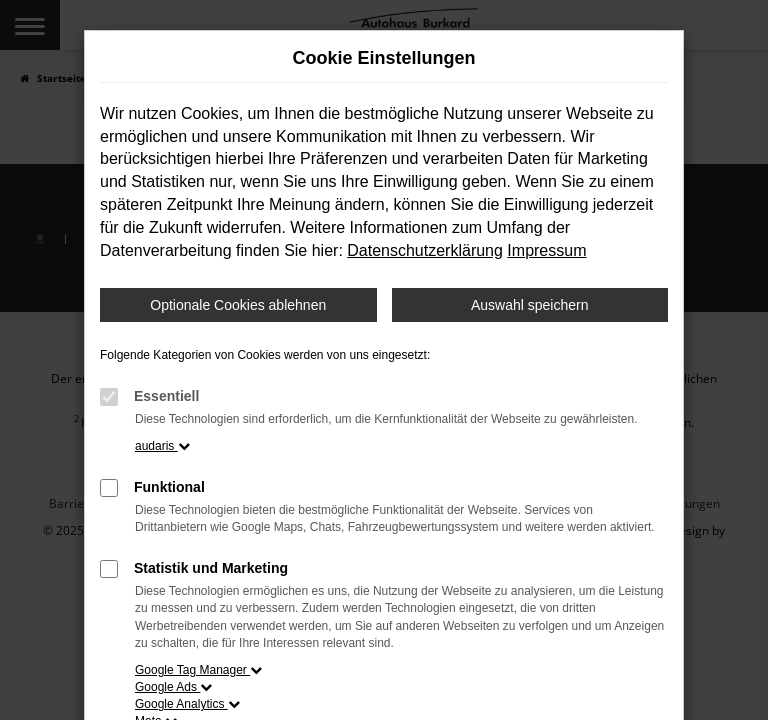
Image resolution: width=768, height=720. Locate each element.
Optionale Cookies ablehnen (238, 305)
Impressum (546, 250)
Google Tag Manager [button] (198, 670)
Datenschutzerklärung (425, 250)
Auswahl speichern (530, 305)
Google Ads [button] (173, 687)
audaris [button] (162, 446)
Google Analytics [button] (187, 704)
